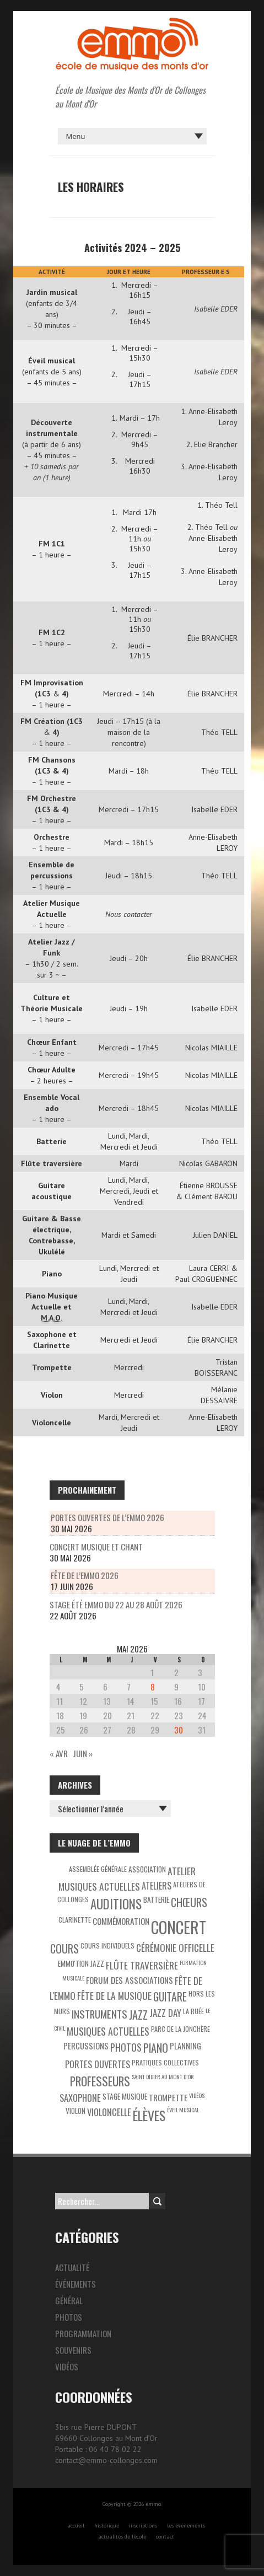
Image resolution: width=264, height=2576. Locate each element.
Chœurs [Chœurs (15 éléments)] (189, 1902)
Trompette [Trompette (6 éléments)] (168, 2097)
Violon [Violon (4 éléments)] (75, 2110)
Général (69, 2300)
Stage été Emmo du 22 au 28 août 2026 (116, 1604)
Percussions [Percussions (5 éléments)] (86, 2046)
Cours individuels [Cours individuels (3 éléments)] (107, 1945)
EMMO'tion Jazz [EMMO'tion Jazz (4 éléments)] (81, 1963)
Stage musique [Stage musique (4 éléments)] (125, 2096)
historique (106, 2525)
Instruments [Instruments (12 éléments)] (99, 2013)
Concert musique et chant (96, 1547)
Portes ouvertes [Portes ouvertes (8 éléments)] (97, 2064)
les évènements (186, 2525)
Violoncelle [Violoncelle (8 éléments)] (109, 2112)
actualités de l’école (122, 2536)
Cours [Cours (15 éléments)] (64, 1948)
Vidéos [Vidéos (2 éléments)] (196, 2095)
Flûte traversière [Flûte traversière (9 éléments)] (142, 1965)
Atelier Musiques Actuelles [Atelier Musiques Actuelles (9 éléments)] (127, 1878)
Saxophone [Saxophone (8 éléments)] (80, 2098)
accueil (75, 2525)
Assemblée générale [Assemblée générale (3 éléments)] (98, 1869)
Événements (75, 2284)
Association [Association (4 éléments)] (147, 1869)
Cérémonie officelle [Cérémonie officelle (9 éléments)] (175, 1947)
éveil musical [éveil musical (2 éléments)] (183, 2109)
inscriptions (143, 2525)
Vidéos (66, 2366)
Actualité (72, 2267)
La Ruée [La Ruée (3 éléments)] (193, 2011)
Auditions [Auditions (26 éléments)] (116, 1904)
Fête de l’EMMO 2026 (84, 1575)
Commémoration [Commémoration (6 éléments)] (121, 1921)
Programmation (83, 2333)
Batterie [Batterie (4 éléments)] (156, 1899)
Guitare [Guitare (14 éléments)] (170, 1997)
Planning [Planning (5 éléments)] (185, 2046)
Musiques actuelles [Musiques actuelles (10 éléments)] (108, 2031)
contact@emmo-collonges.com (106, 2460)
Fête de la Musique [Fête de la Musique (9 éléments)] (114, 1995)
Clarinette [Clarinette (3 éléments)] (74, 1919)
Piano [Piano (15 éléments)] (155, 2048)
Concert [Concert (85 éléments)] (178, 1927)
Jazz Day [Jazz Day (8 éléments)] (165, 2013)
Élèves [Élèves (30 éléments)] (149, 2115)
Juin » (83, 1753)
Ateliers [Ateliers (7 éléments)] (156, 1885)
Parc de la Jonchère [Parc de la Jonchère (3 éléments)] (180, 2029)
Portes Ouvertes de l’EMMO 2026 (107, 1517)
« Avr (59, 1753)
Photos (68, 2317)
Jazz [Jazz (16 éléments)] (138, 2014)
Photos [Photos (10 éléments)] (126, 2047)
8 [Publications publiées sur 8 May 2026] (152, 1687)
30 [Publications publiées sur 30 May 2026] (178, 1730)
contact (165, 2536)
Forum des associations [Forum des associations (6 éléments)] (129, 1980)
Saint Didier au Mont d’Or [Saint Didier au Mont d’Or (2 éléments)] (163, 2076)
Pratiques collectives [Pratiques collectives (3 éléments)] (165, 2062)
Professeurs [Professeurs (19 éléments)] (100, 2081)
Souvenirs (73, 2350)
